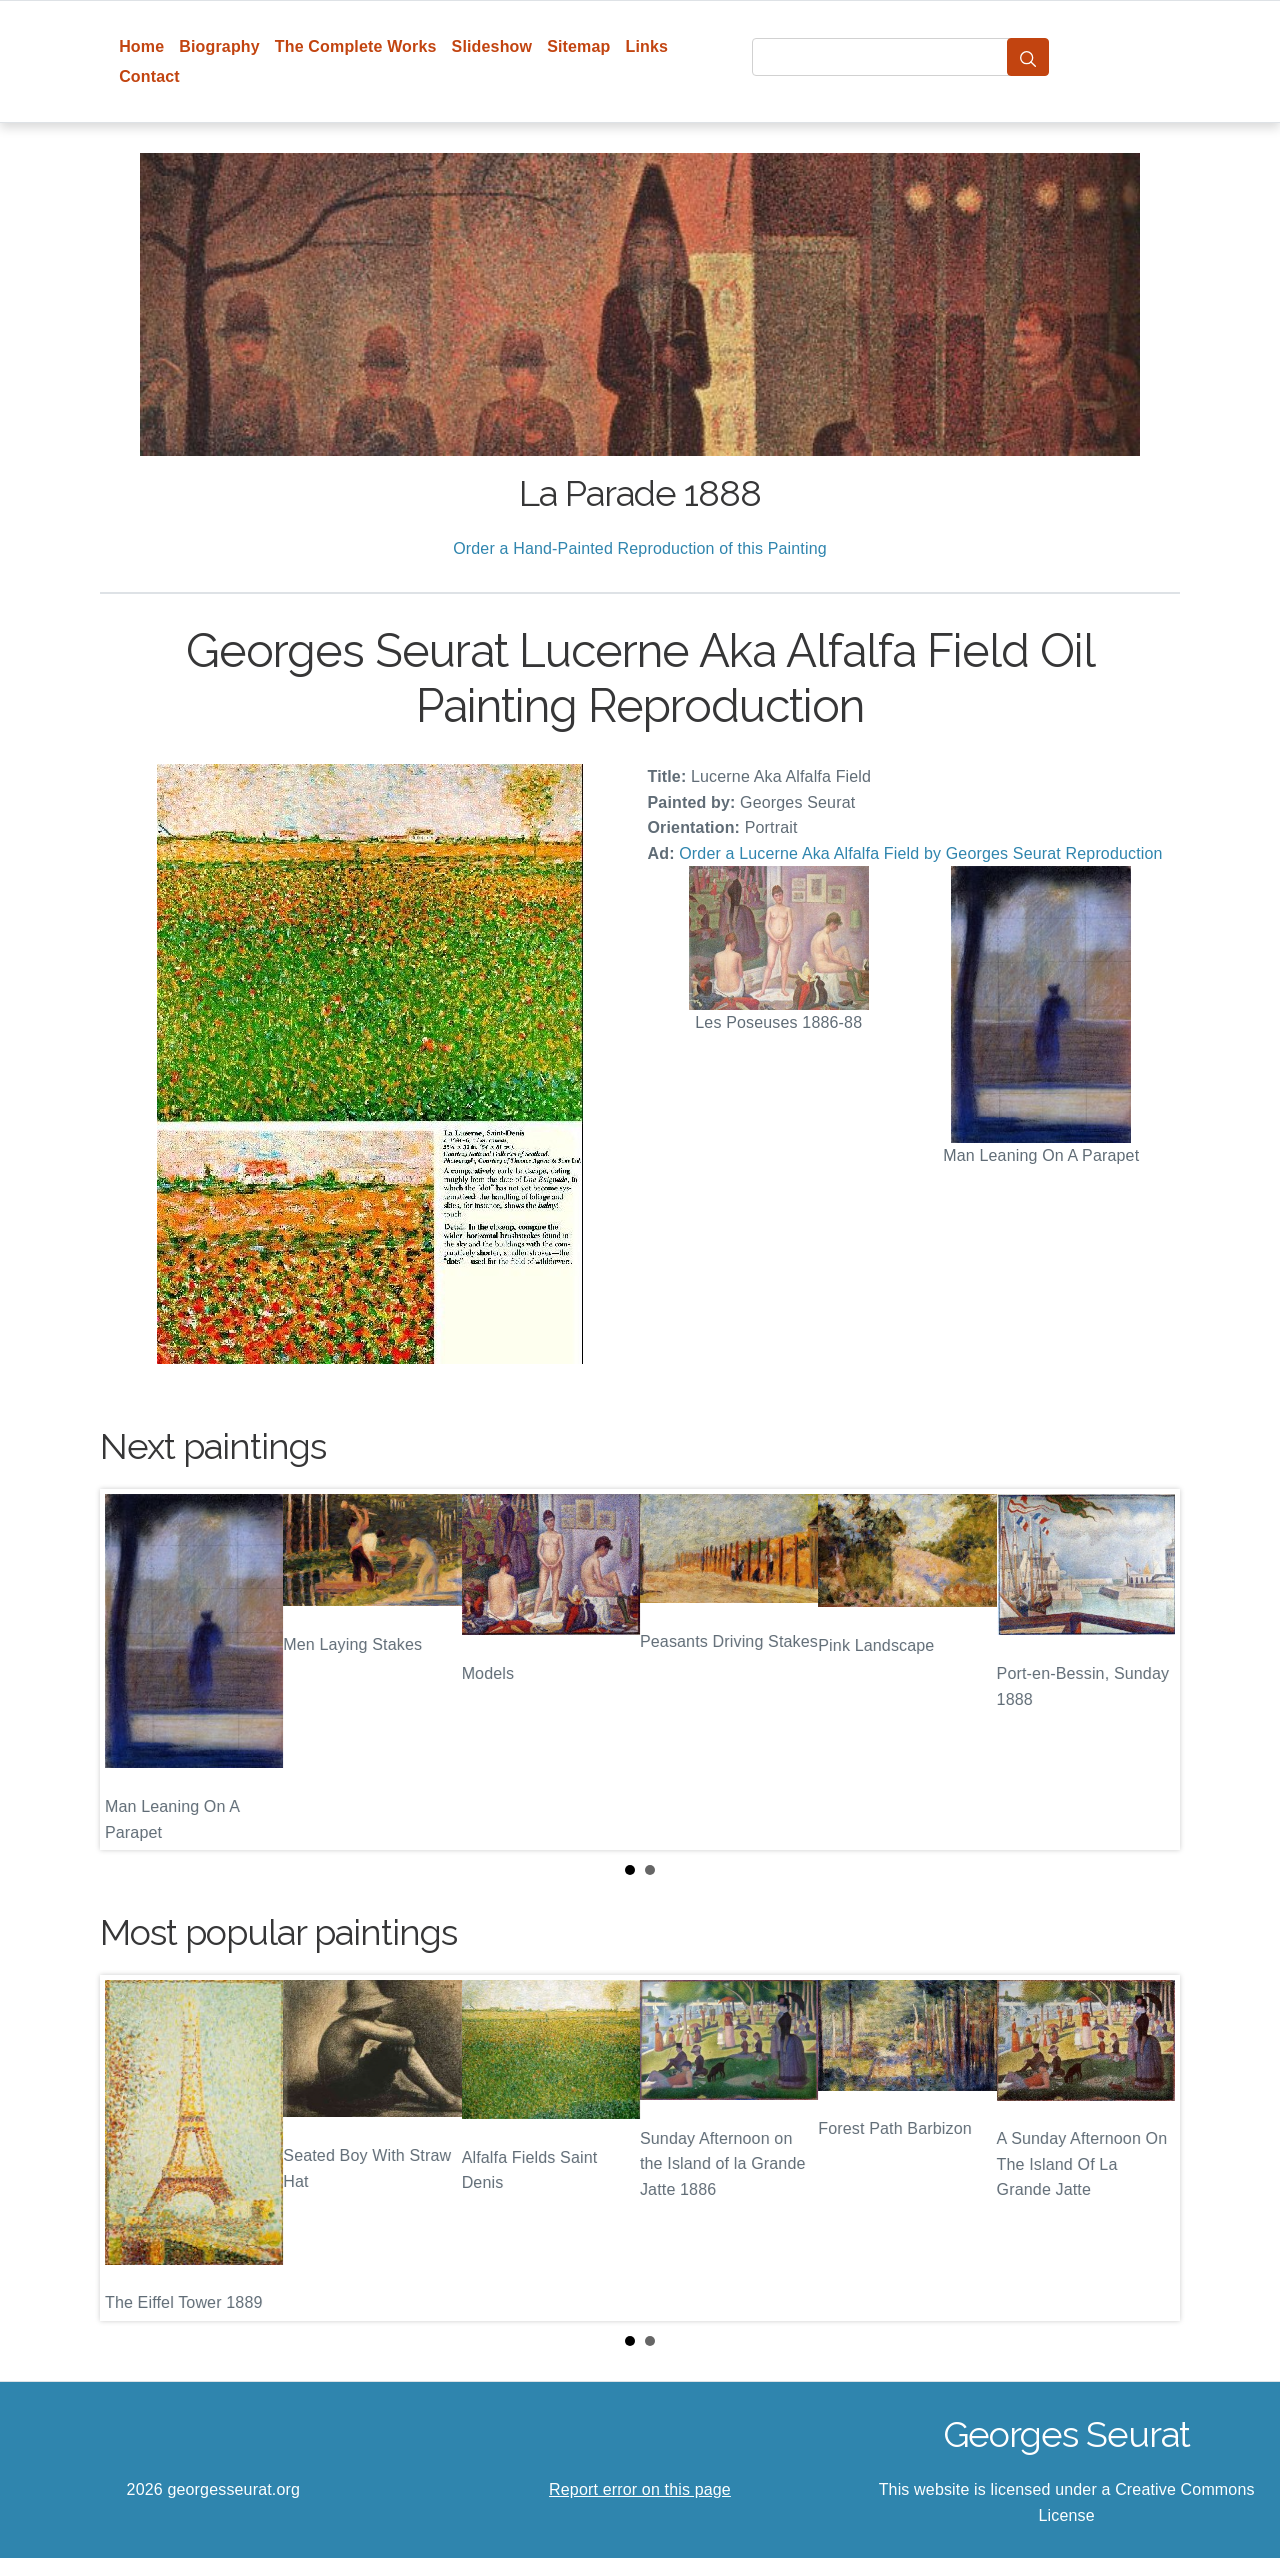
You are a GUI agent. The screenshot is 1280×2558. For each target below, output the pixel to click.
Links (647, 46)
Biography (219, 46)
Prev (131, 1670)
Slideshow (492, 46)
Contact (149, 76)
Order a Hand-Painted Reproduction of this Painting (640, 548)
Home (141, 46)
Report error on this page (640, 2489)
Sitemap (578, 46)
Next (1149, 1670)
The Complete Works (356, 46)
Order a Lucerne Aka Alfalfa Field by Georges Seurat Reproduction (920, 853)
